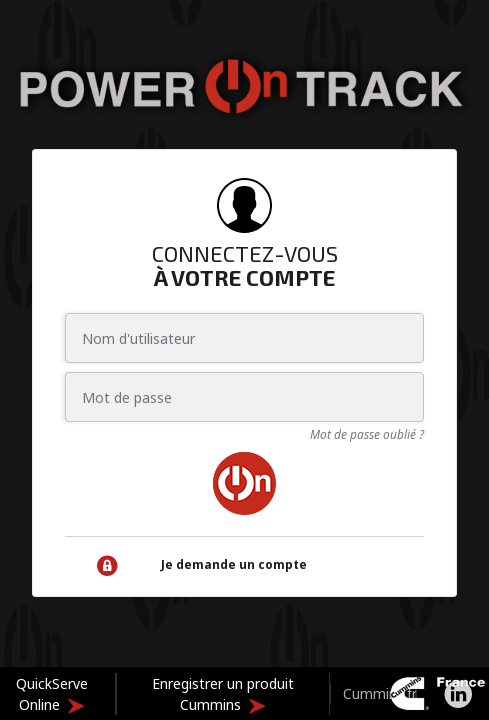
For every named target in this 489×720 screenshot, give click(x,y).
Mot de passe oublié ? (367, 434)
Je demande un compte (234, 564)
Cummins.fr (380, 693)
